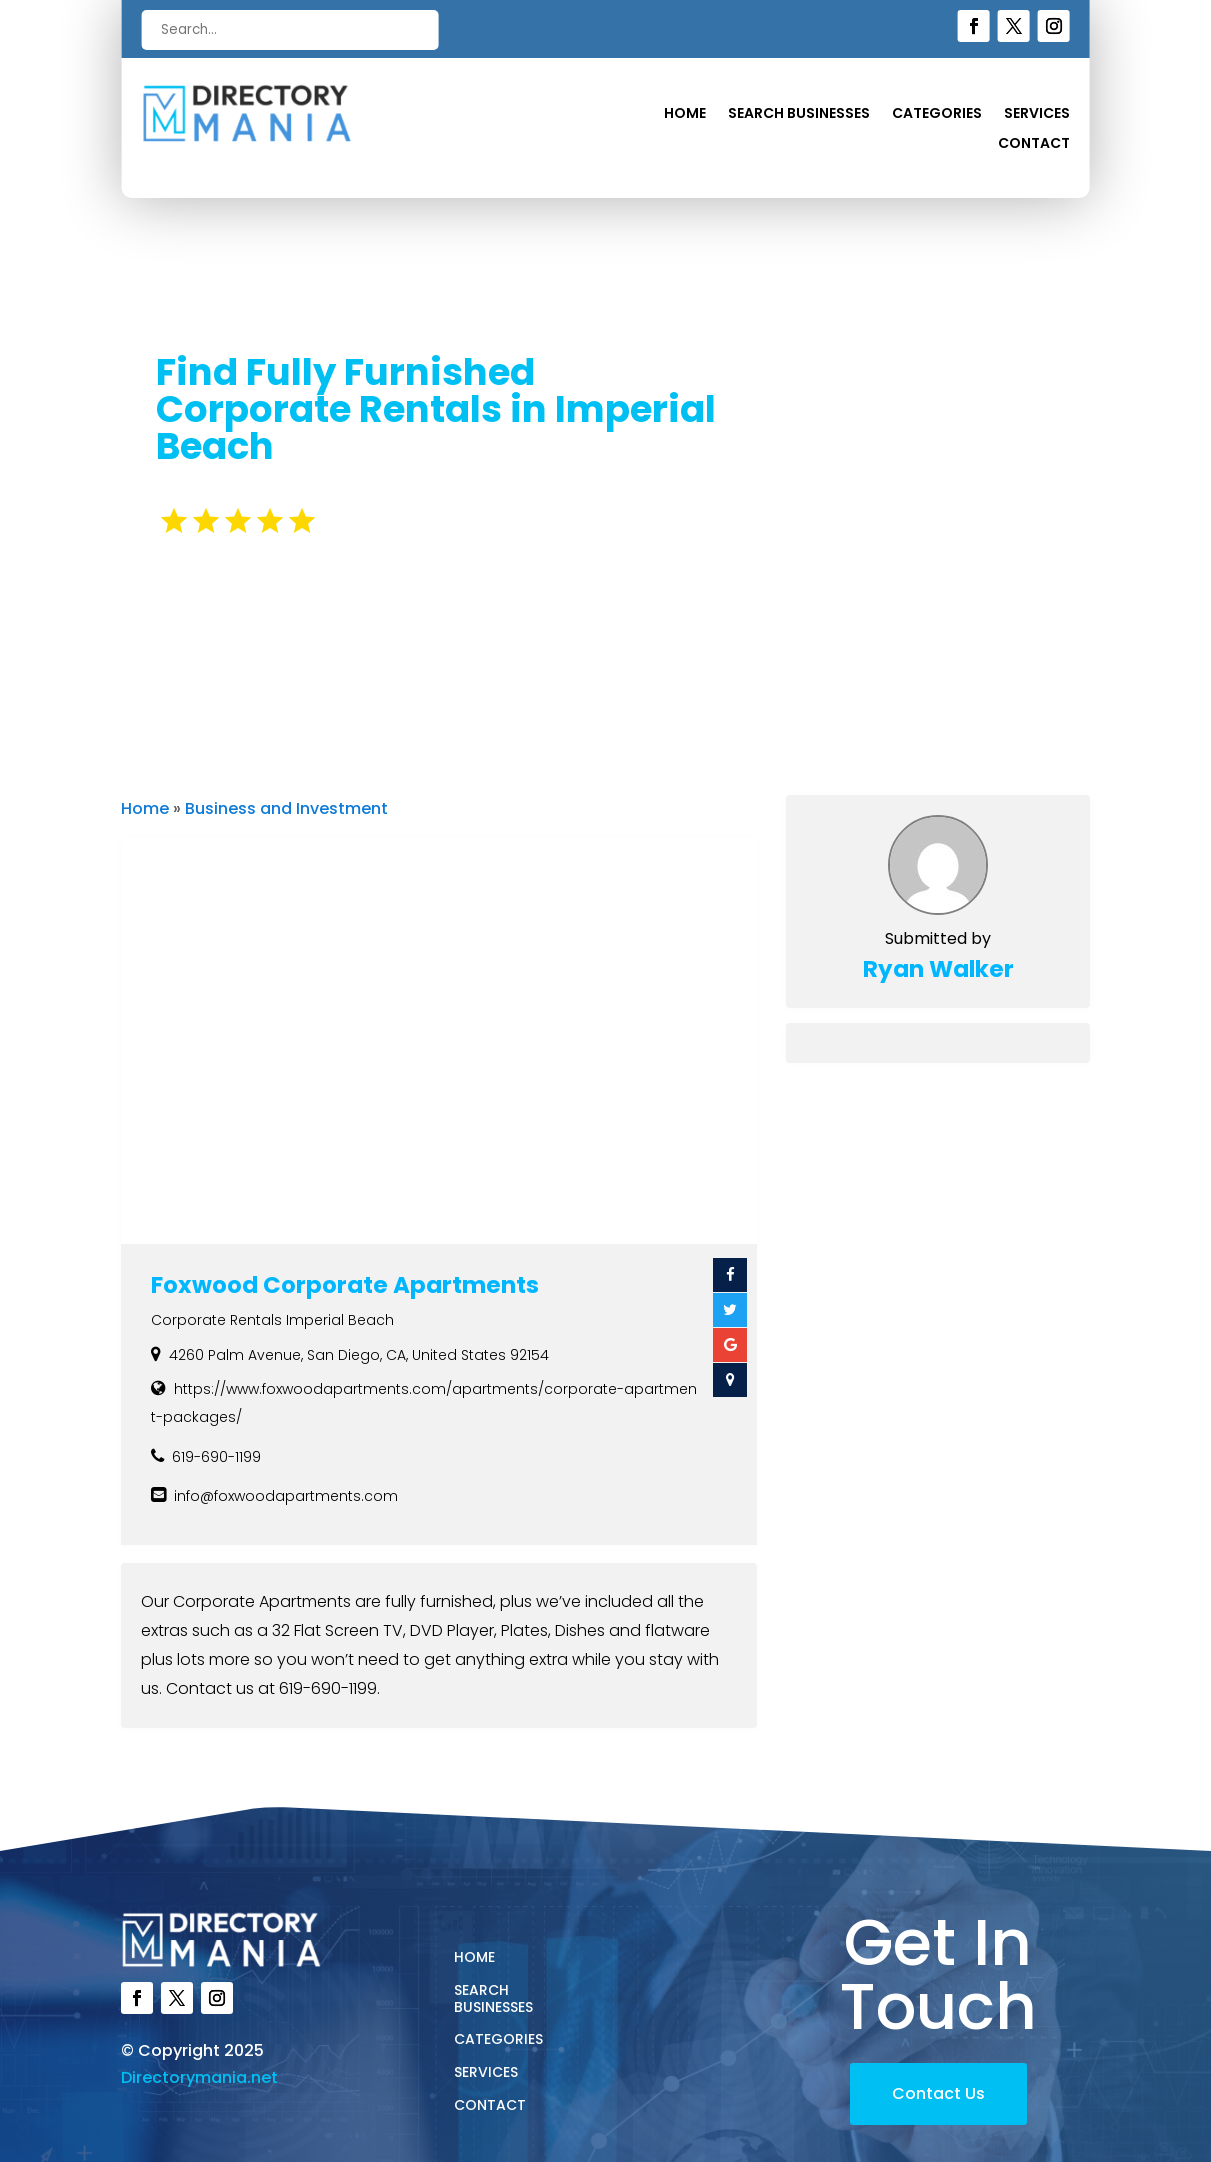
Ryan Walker (938, 969)
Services (1037, 114)
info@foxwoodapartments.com (286, 1496)
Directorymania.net (199, 2077)
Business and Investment (286, 808)
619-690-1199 (216, 1457)
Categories (937, 114)
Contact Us (938, 2093)
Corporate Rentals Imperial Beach (272, 1320)
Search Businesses (799, 114)
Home (685, 114)
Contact (1034, 144)
